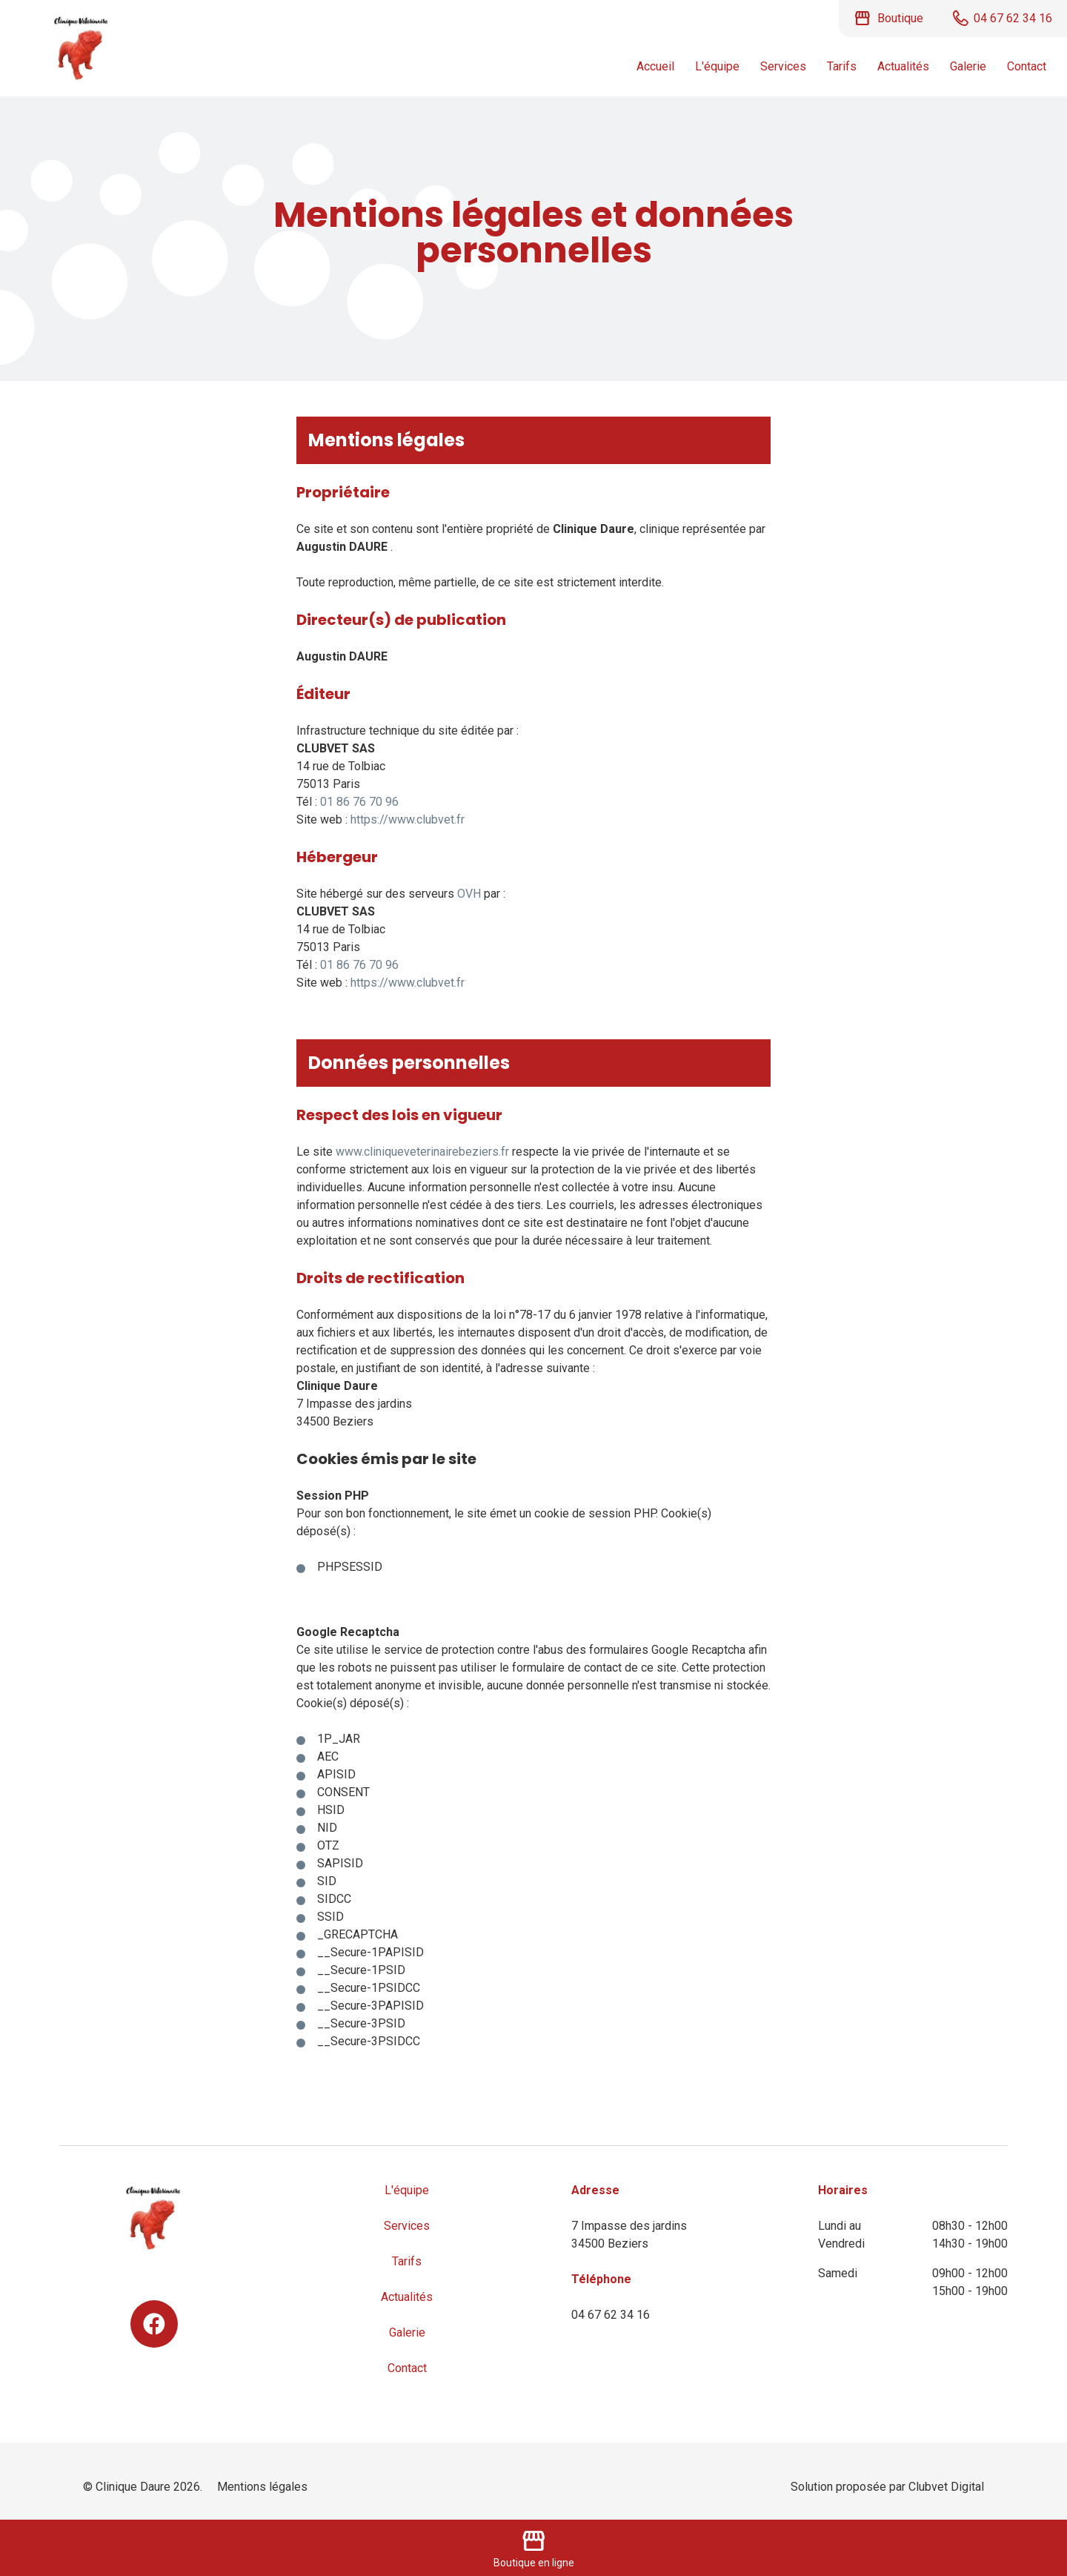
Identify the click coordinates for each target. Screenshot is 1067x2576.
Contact (1026, 66)
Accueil (655, 66)
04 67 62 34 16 (610, 2315)
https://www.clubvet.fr (407, 819)
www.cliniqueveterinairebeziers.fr (422, 1152)
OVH (469, 894)
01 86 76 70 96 (359, 802)
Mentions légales (262, 2487)
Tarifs (842, 66)
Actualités (903, 66)
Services (783, 66)
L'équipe (717, 66)
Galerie (968, 66)
